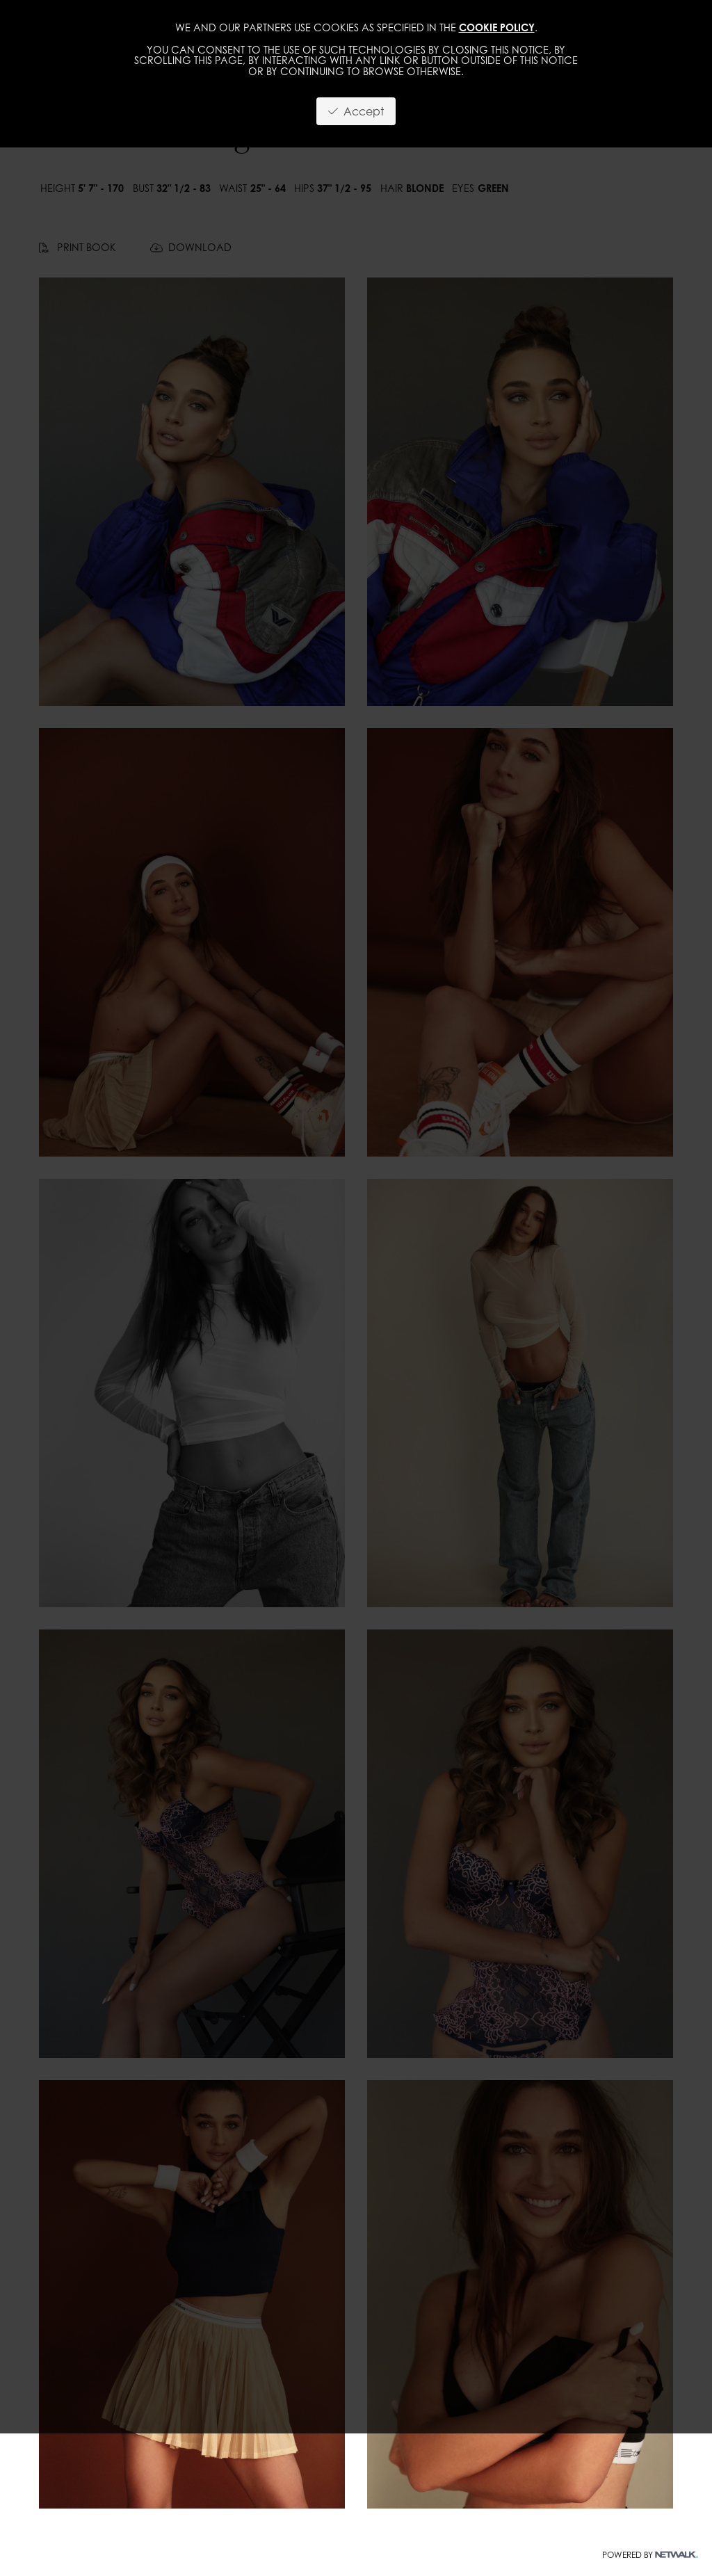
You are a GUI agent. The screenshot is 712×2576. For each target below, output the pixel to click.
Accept (356, 111)
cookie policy (497, 27)
